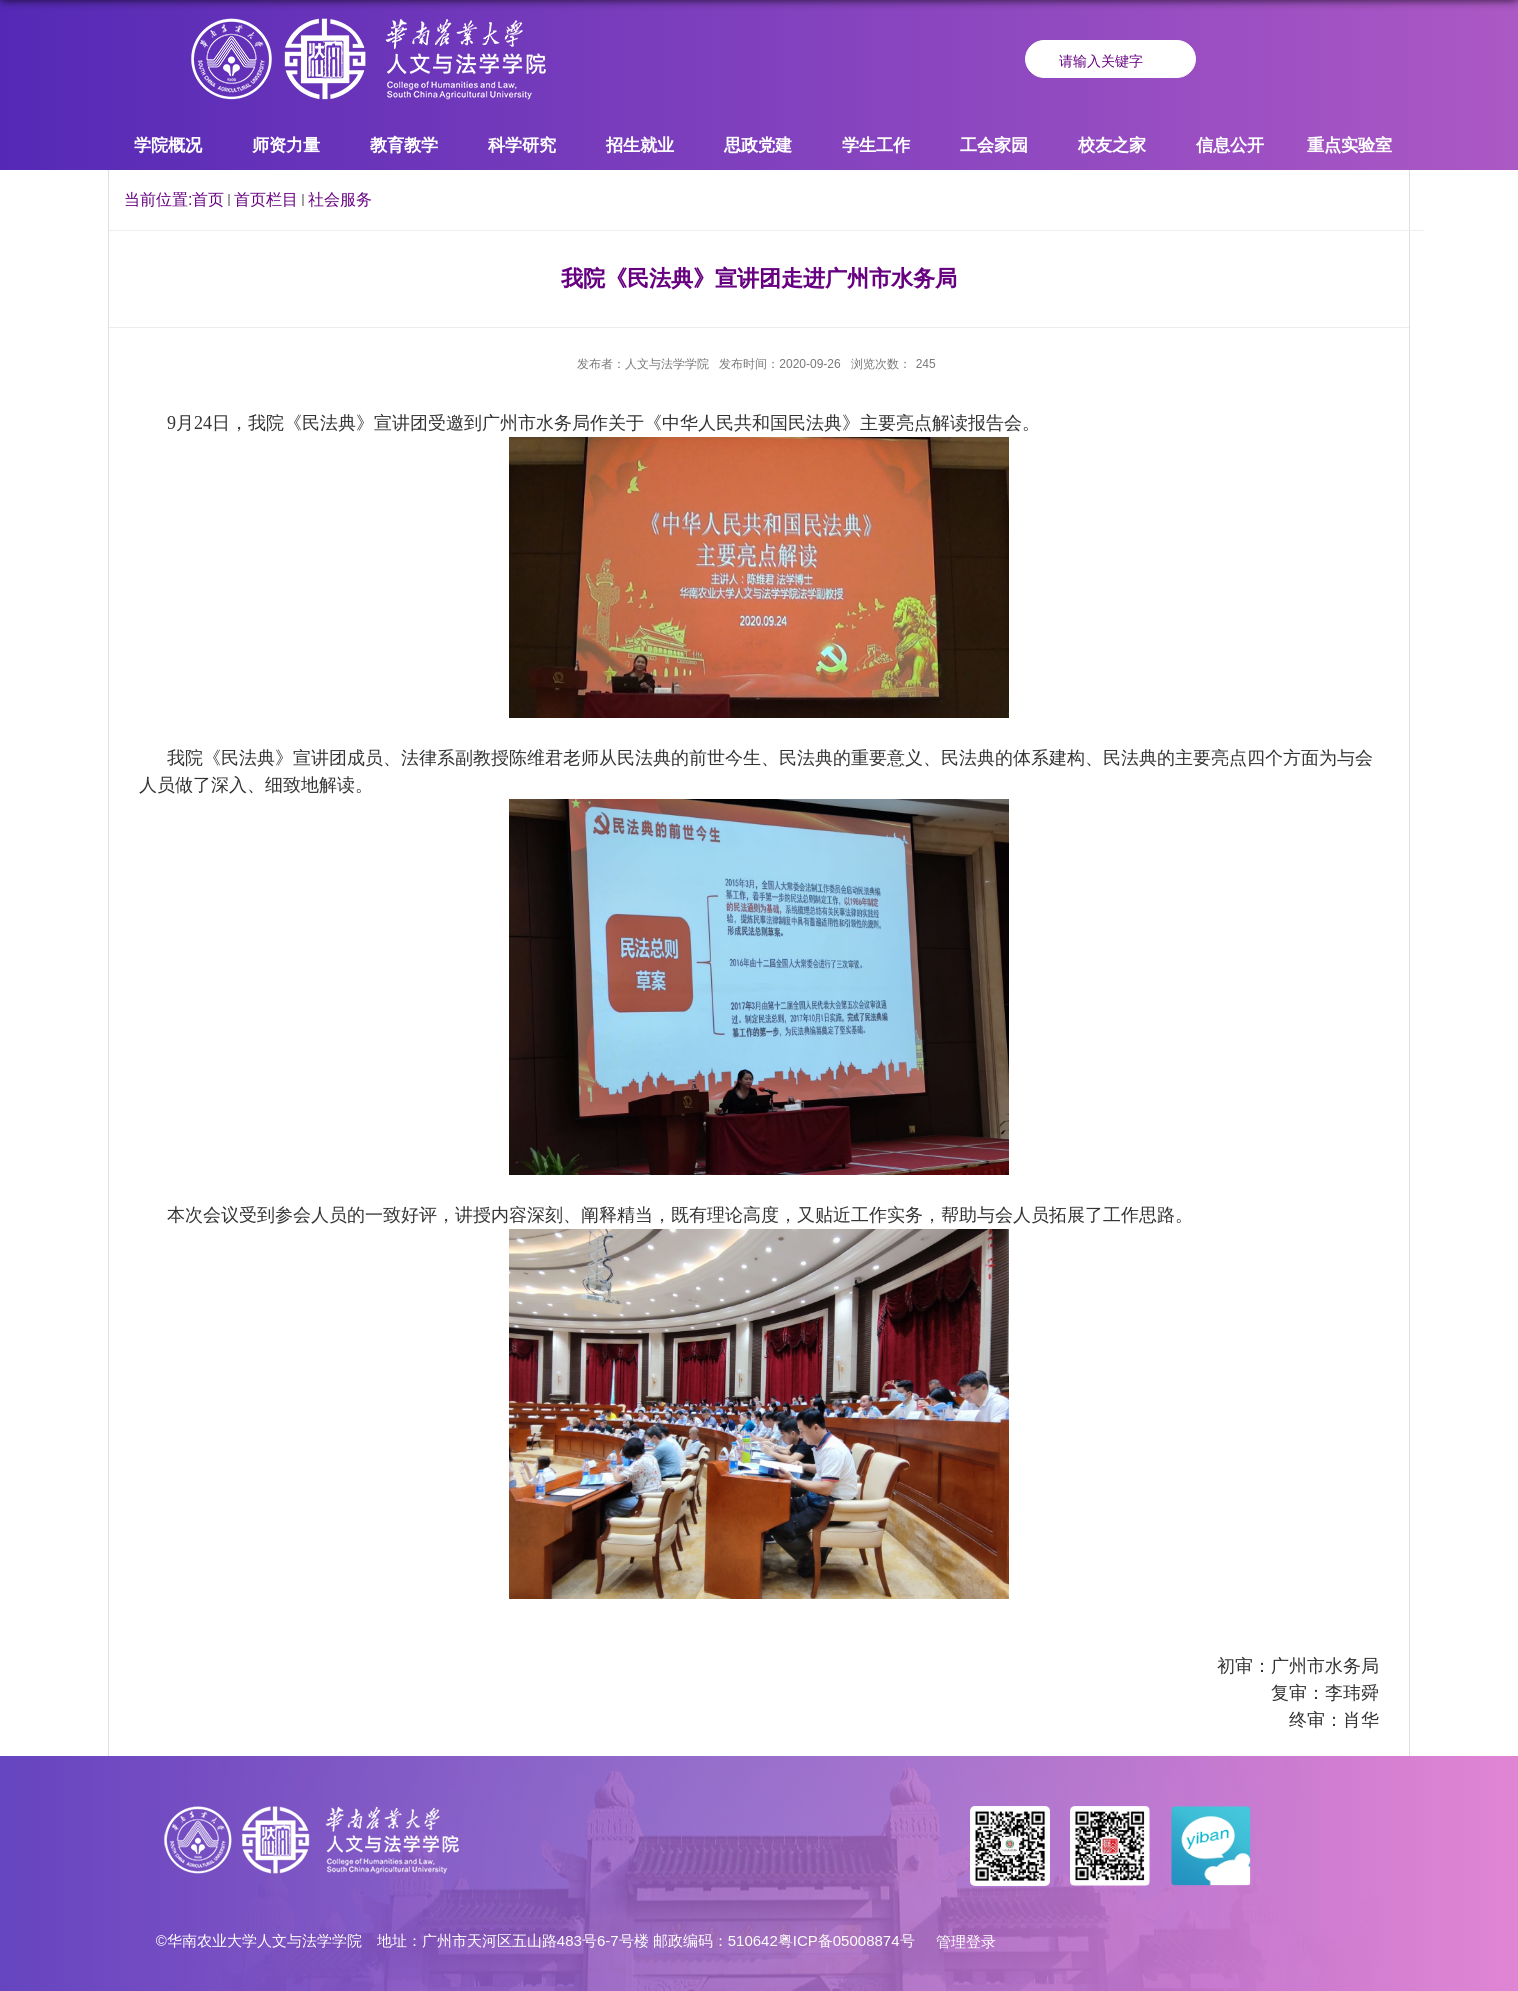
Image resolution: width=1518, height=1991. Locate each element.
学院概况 (168, 145)
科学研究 (522, 145)
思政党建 (758, 145)
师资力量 (286, 145)
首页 (208, 199)
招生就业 (640, 145)
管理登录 (966, 1941)
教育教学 (404, 145)
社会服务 (340, 199)
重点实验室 (1349, 145)
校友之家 (1112, 145)
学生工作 (876, 145)
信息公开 (1230, 145)
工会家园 (994, 145)
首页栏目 (266, 199)
